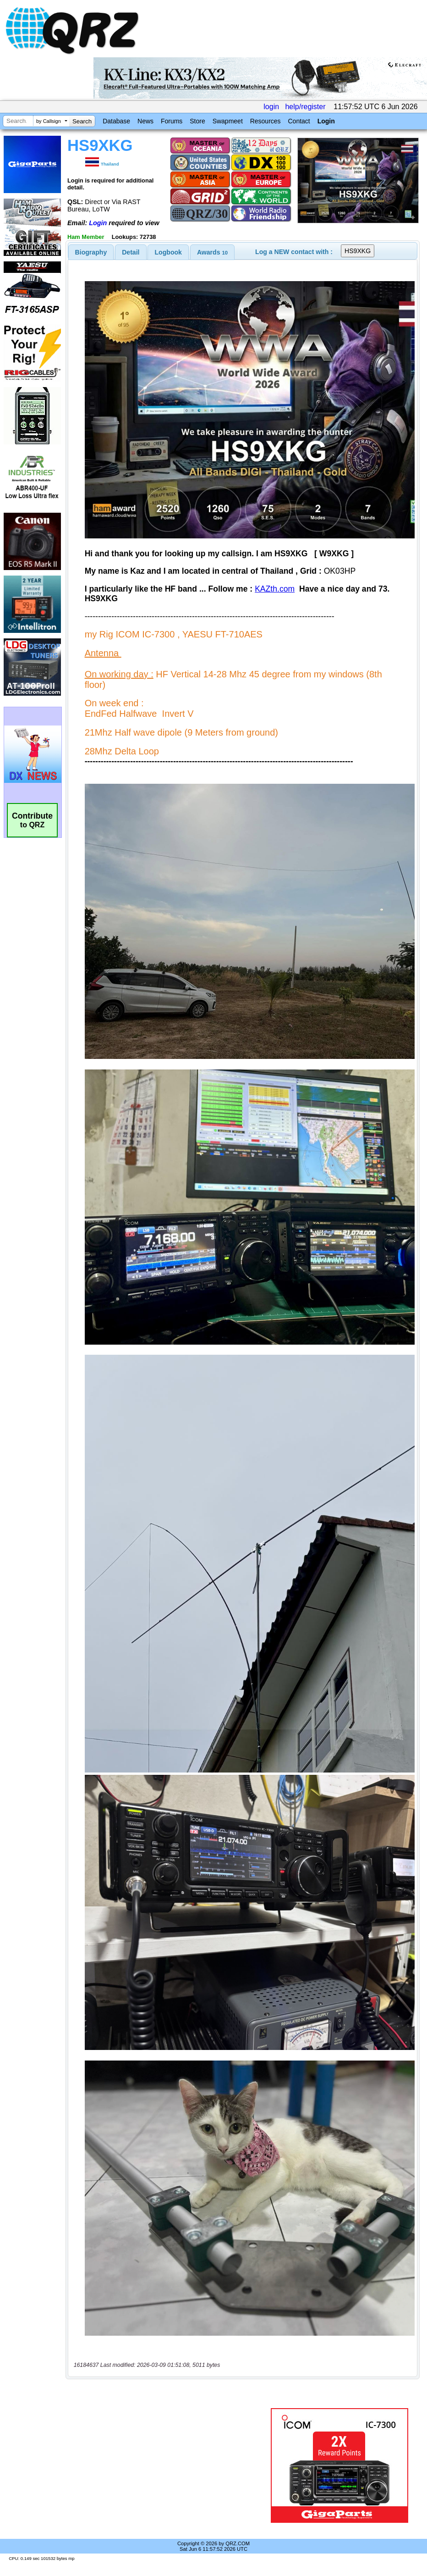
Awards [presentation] (212, 252)
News (145, 121)
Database (116, 121)
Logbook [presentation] (168, 252)
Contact (299, 121)
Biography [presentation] (91, 252)
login (271, 107)
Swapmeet (228, 121)
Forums (171, 121)
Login (326, 121)
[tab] (91, 252)
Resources (265, 121)
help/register (305, 107)
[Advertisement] (170, 2465)
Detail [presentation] (130, 252)
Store (197, 121)
